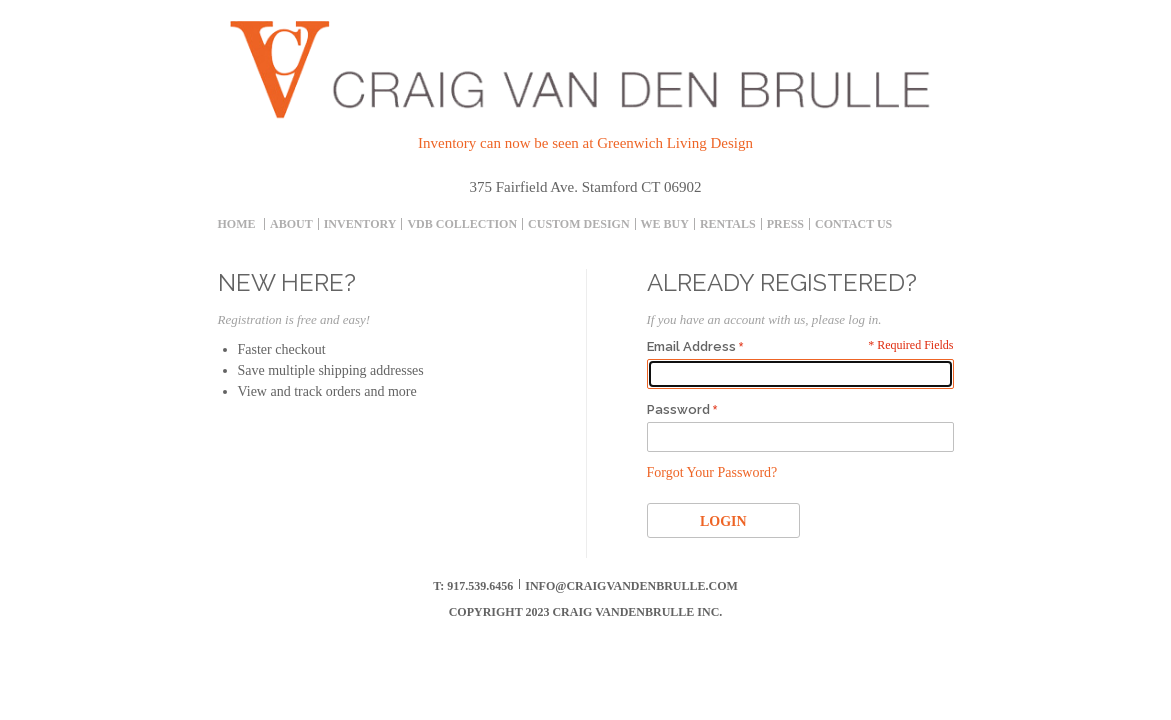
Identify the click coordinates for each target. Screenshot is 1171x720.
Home (237, 224)
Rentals (728, 224)
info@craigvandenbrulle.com (631, 586)
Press (785, 224)
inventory (360, 224)
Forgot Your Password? (712, 472)
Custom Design (578, 224)
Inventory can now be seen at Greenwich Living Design (585, 143)
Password (678, 409)
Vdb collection (462, 224)
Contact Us (853, 224)
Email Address (691, 346)
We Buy (665, 224)
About (291, 224)
